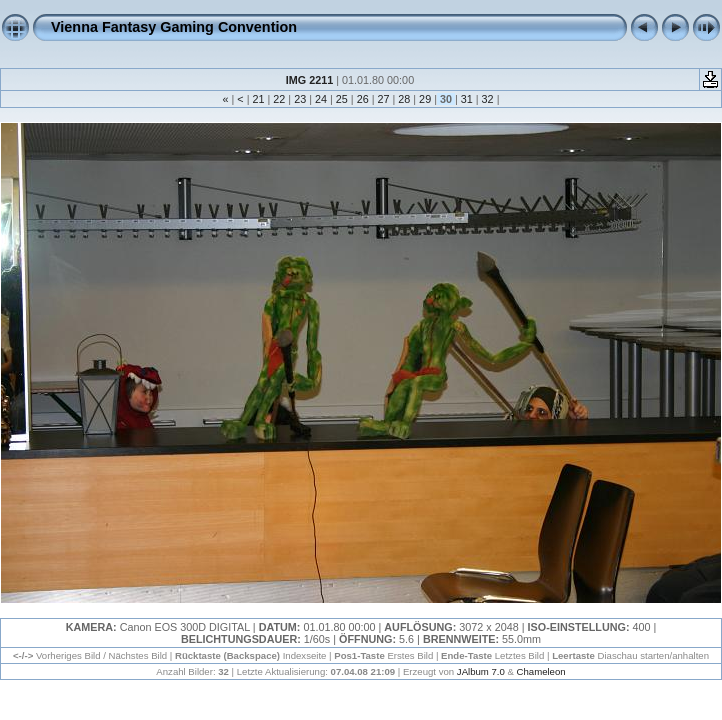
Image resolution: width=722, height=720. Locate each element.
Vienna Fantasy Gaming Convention (174, 27)
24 (321, 99)
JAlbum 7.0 (481, 671)
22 (279, 99)
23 (300, 99)
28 (404, 99)
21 (259, 99)
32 (488, 99)
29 (425, 99)
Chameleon (541, 671)
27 (383, 99)
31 (467, 99)
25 (342, 99)
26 (363, 99)
